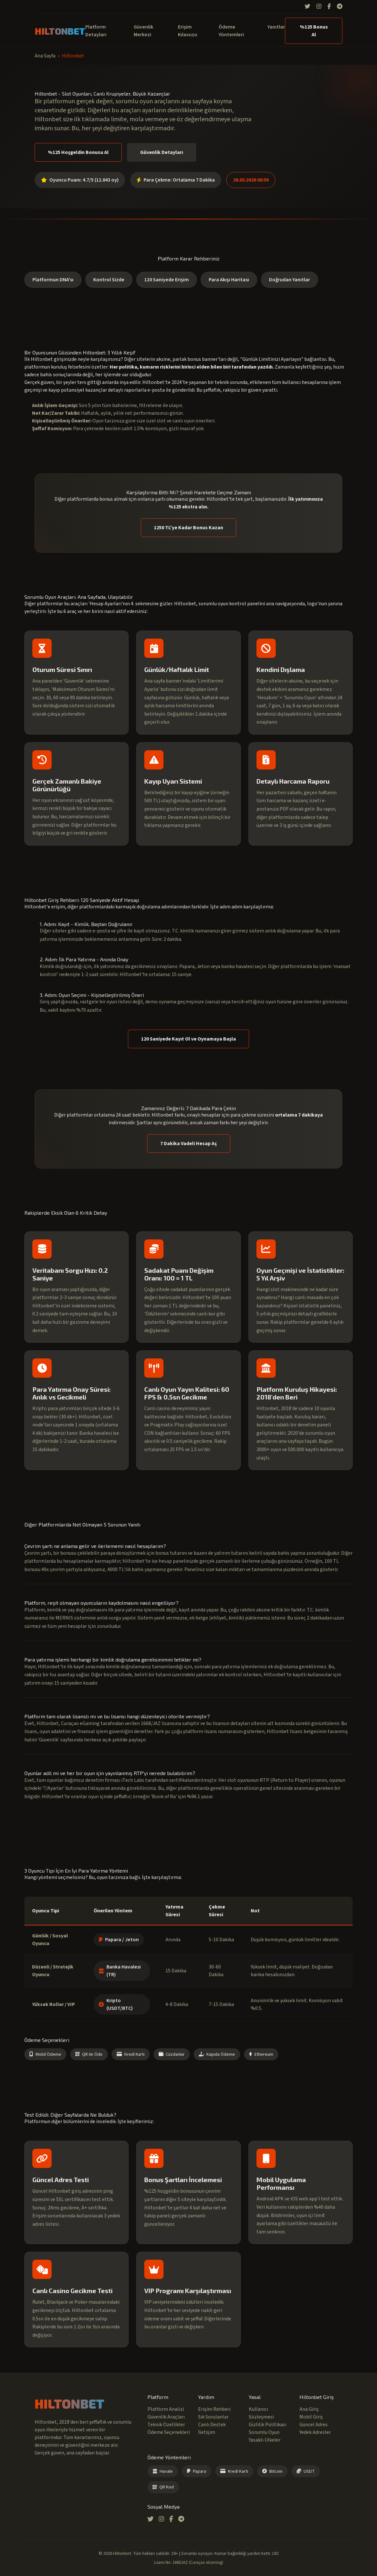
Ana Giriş (309, 2409)
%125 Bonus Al (314, 30)
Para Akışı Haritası (229, 279)
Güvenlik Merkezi (143, 30)
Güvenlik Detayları (161, 152)
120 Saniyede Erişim (166, 279)
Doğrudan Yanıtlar (289, 279)
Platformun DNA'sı (52, 279)
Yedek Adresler (315, 2432)
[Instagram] (318, 7)
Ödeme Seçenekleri (168, 2432)
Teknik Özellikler (166, 2424)
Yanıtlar (276, 26)
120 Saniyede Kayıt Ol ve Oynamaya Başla (188, 1038)
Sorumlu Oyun (264, 2432)
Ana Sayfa (45, 55)
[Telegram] (339, 7)
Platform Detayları (95, 30)
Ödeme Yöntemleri (231, 30)
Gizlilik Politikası (267, 2424)
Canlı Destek (212, 2424)
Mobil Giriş (311, 2416)
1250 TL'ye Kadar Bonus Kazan (188, 527)
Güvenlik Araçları (166, 2416)
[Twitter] (307, 7)
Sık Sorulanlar (213, 2416)
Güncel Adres (313, 2424)
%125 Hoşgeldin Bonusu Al (78, 152)
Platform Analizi (165, 2409)
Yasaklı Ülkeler (265, 2440)
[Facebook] (329, 7)
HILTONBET (60, 31)
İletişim (206, 2432)
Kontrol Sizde (108, 279)
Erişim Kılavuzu (187, 30)
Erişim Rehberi (214, 2409)
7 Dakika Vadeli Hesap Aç (188, 1143)
